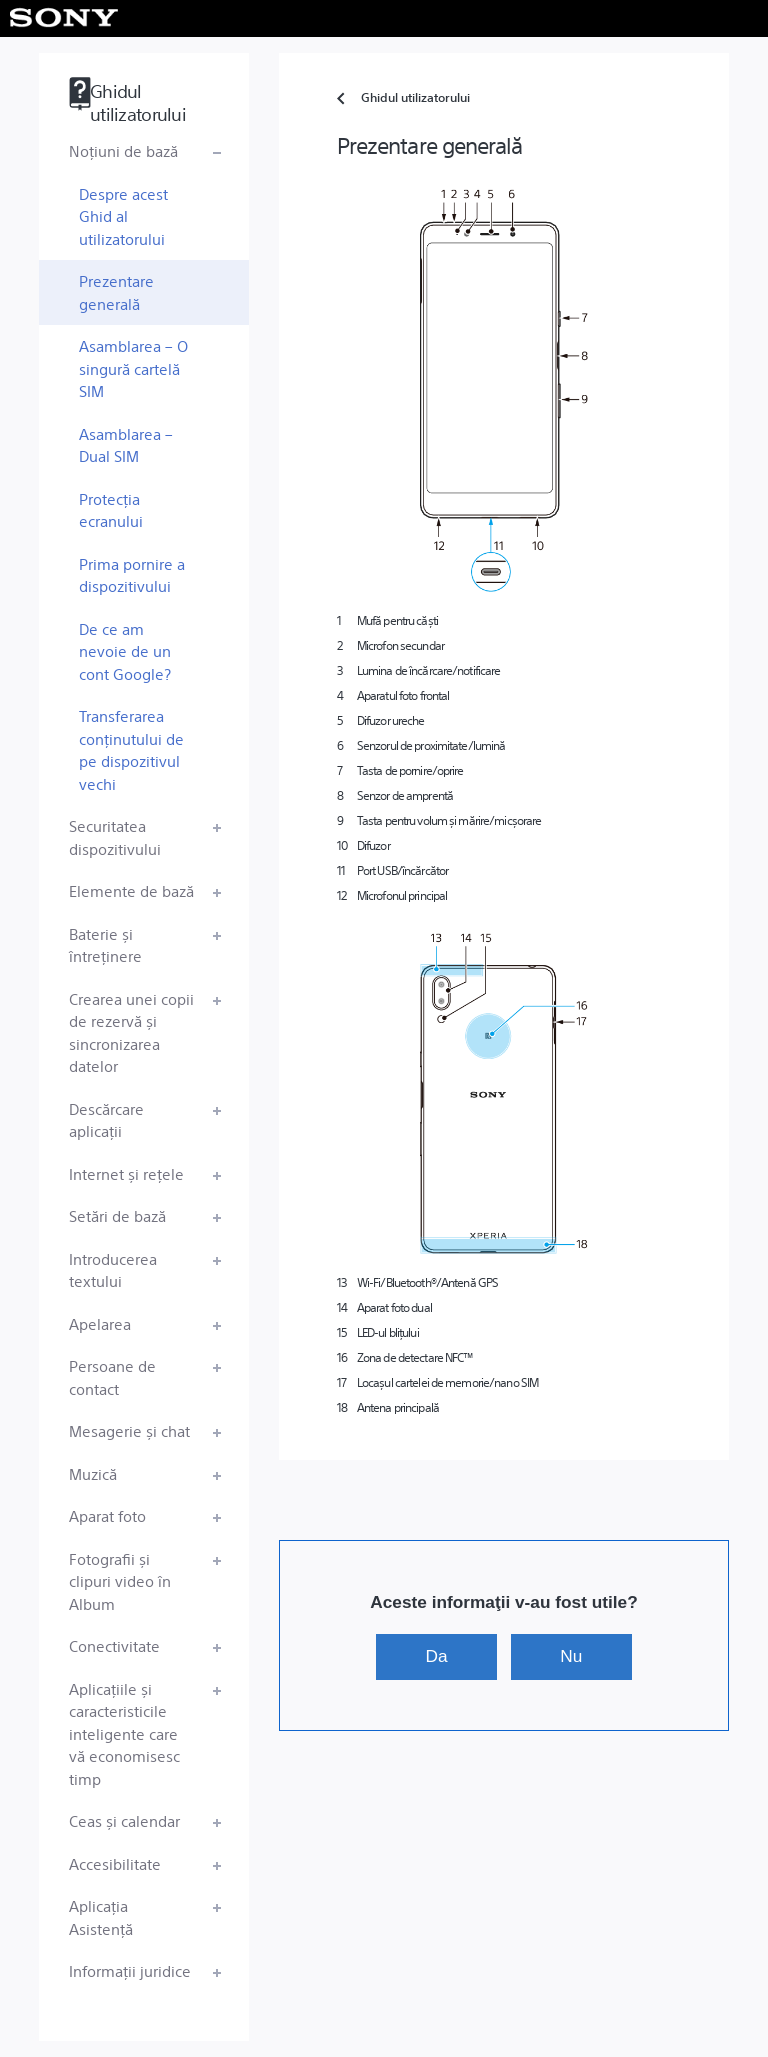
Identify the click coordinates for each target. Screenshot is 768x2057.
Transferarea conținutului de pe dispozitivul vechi (131, 749)
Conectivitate (114, 1645)
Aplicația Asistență (101, 1917)
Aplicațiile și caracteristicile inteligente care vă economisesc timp (124, 1733)
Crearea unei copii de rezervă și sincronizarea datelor (131, 1032)
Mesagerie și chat (129, 1430)
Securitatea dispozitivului (115, 837)
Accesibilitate (115, 1863)
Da (437, 1656)
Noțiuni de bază (123, 150)
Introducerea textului (113, 1270)
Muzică (93, 1473)
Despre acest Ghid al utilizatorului (123, 216)
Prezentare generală (116, 292)
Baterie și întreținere (105, 945)
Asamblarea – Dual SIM (126, 445)
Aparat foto (107, 1515)
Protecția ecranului (111, 510)
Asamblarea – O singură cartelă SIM (133, 368)
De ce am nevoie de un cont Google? (125, 651)
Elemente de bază (131, 890)
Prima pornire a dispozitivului (132, 575)
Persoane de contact (112, 1377)
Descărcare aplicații (106, 1120)
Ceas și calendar (124, 1820)
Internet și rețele (126, 1173)
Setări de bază (117, 1215)
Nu (571, 1656)
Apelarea (100, 1323)
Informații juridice (130, 1970)
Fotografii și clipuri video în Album (120, 1581)
